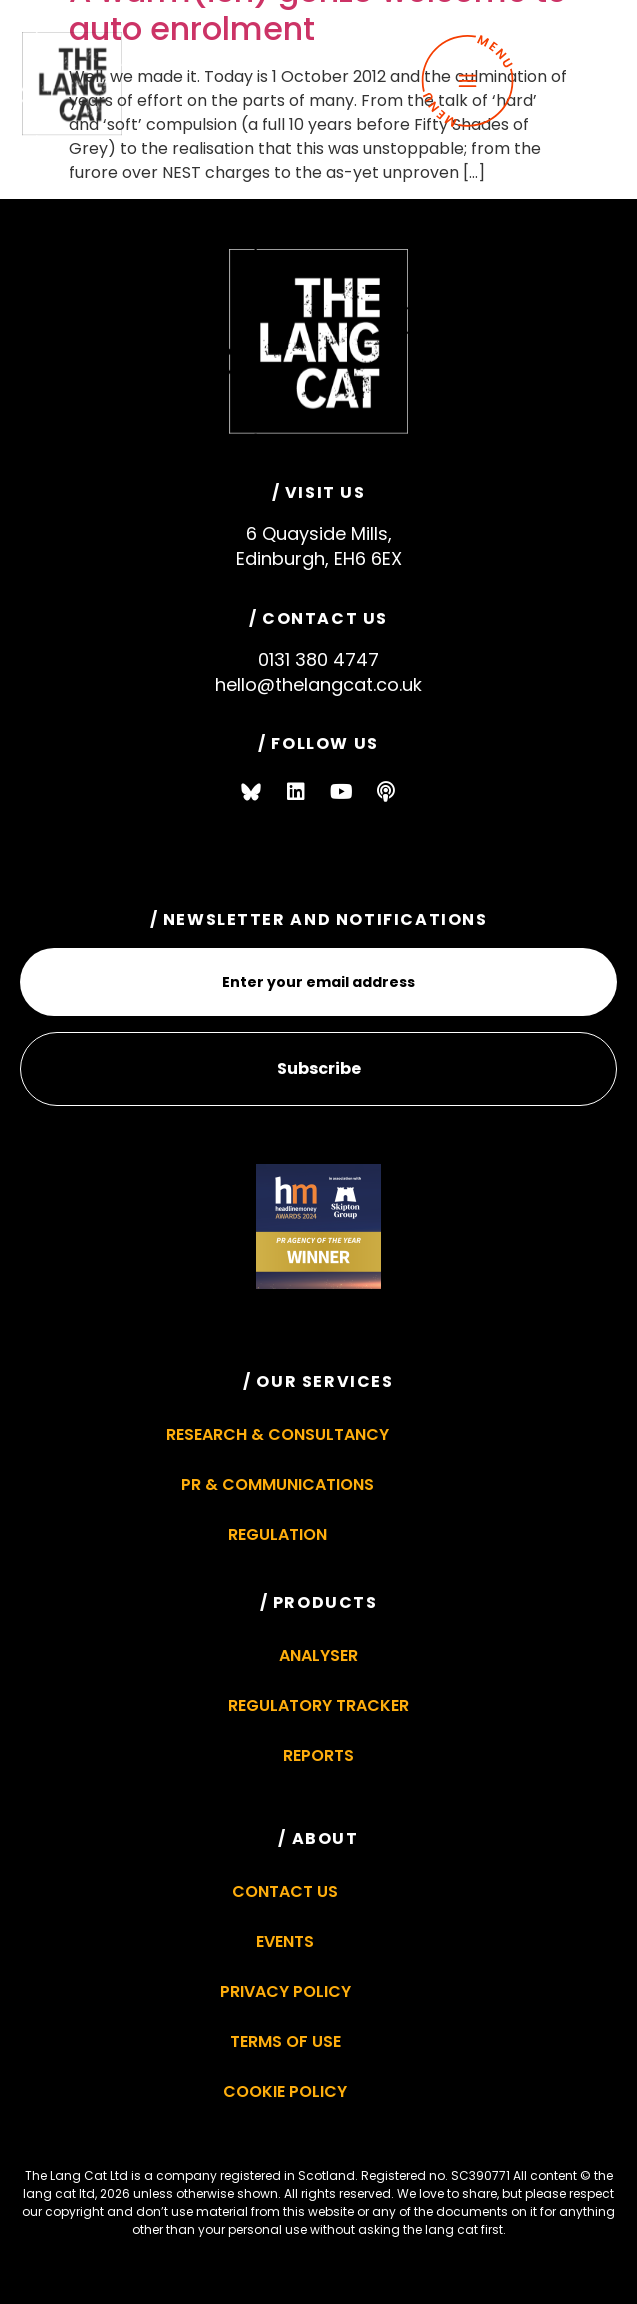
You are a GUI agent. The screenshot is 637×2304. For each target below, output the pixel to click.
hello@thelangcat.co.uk (318, 684)
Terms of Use (285, 2041)
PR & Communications (277, 1484)
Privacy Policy (285, 1991)
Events (285, 1941)
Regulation (277, 1534)
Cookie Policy (285, 2091)
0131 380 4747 (318, 659)
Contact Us (285, 1891)
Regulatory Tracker (318, 1705)
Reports (318, 1755)
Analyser (318, 1655)
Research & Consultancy (277, 1434)
